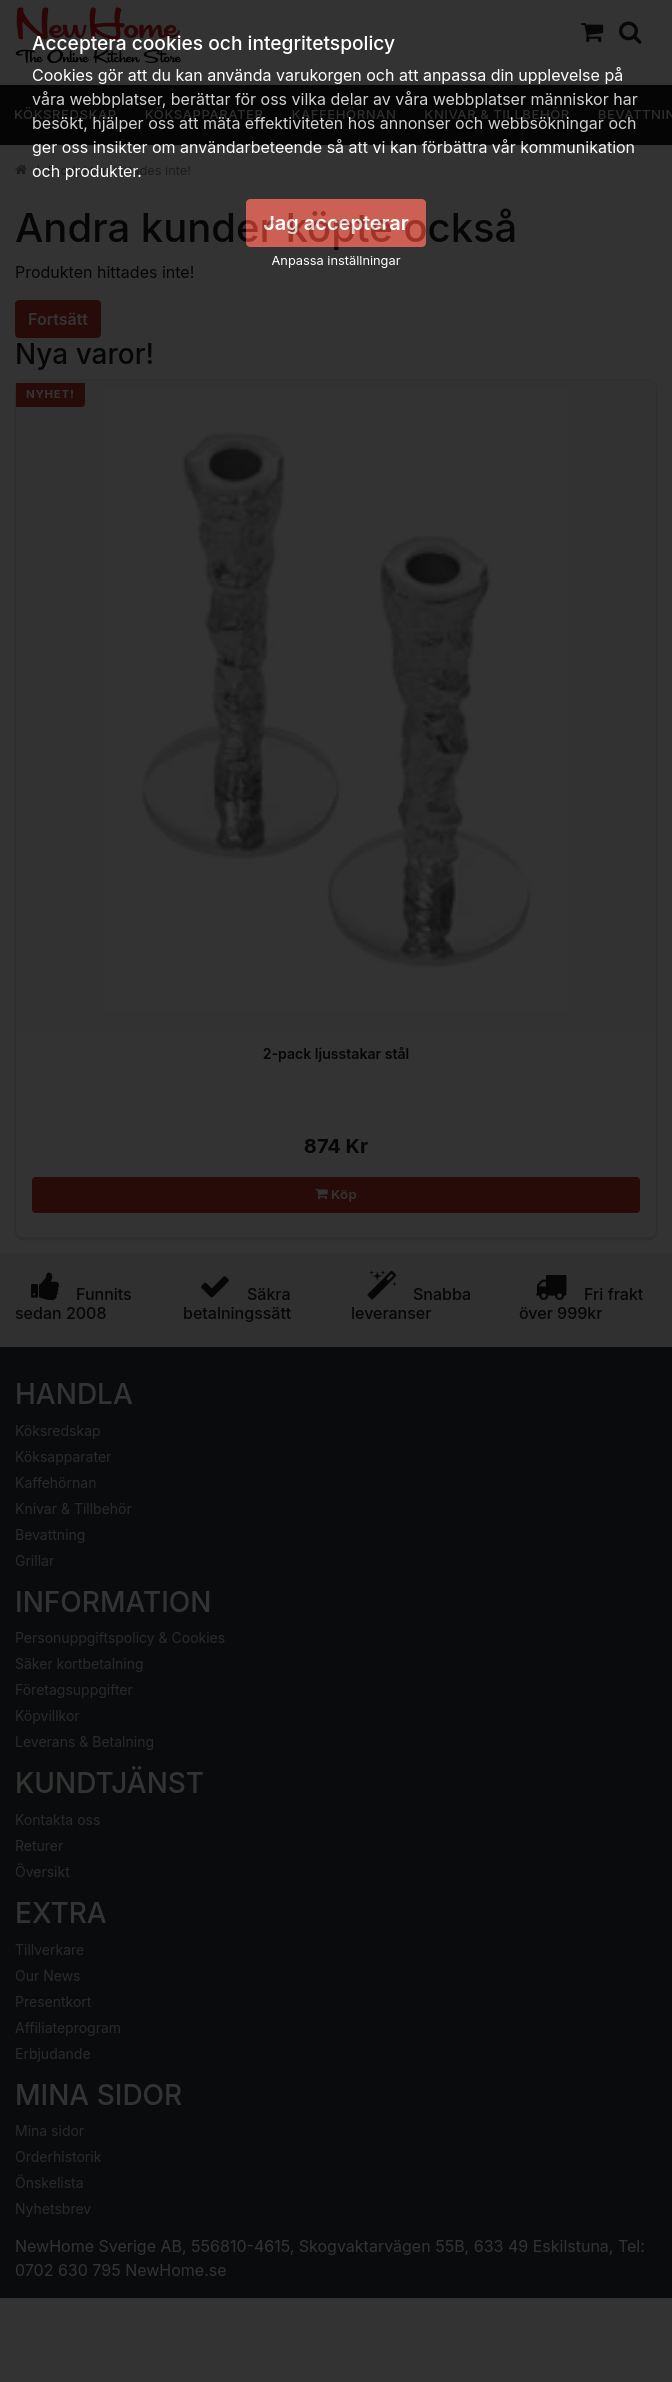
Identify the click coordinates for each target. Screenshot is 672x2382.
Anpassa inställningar (336, 260)
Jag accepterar (336, 223)
